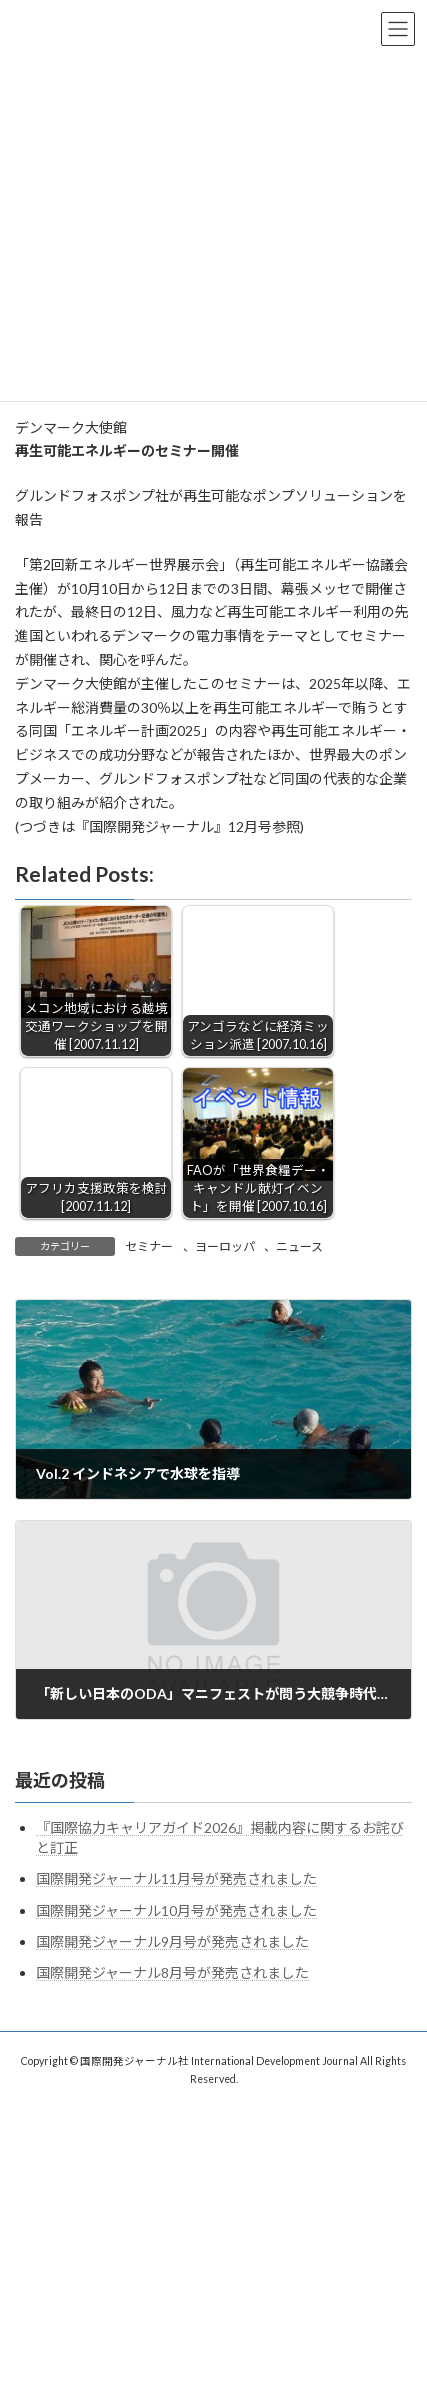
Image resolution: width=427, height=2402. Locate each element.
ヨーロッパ (225, 1246)
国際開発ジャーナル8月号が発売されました (172, 1972)
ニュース (299, 1246)
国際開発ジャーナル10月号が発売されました (176, 1910)
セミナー (149, 1246)
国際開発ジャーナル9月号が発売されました (172, 1941)
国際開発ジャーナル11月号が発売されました (176, 1878)
